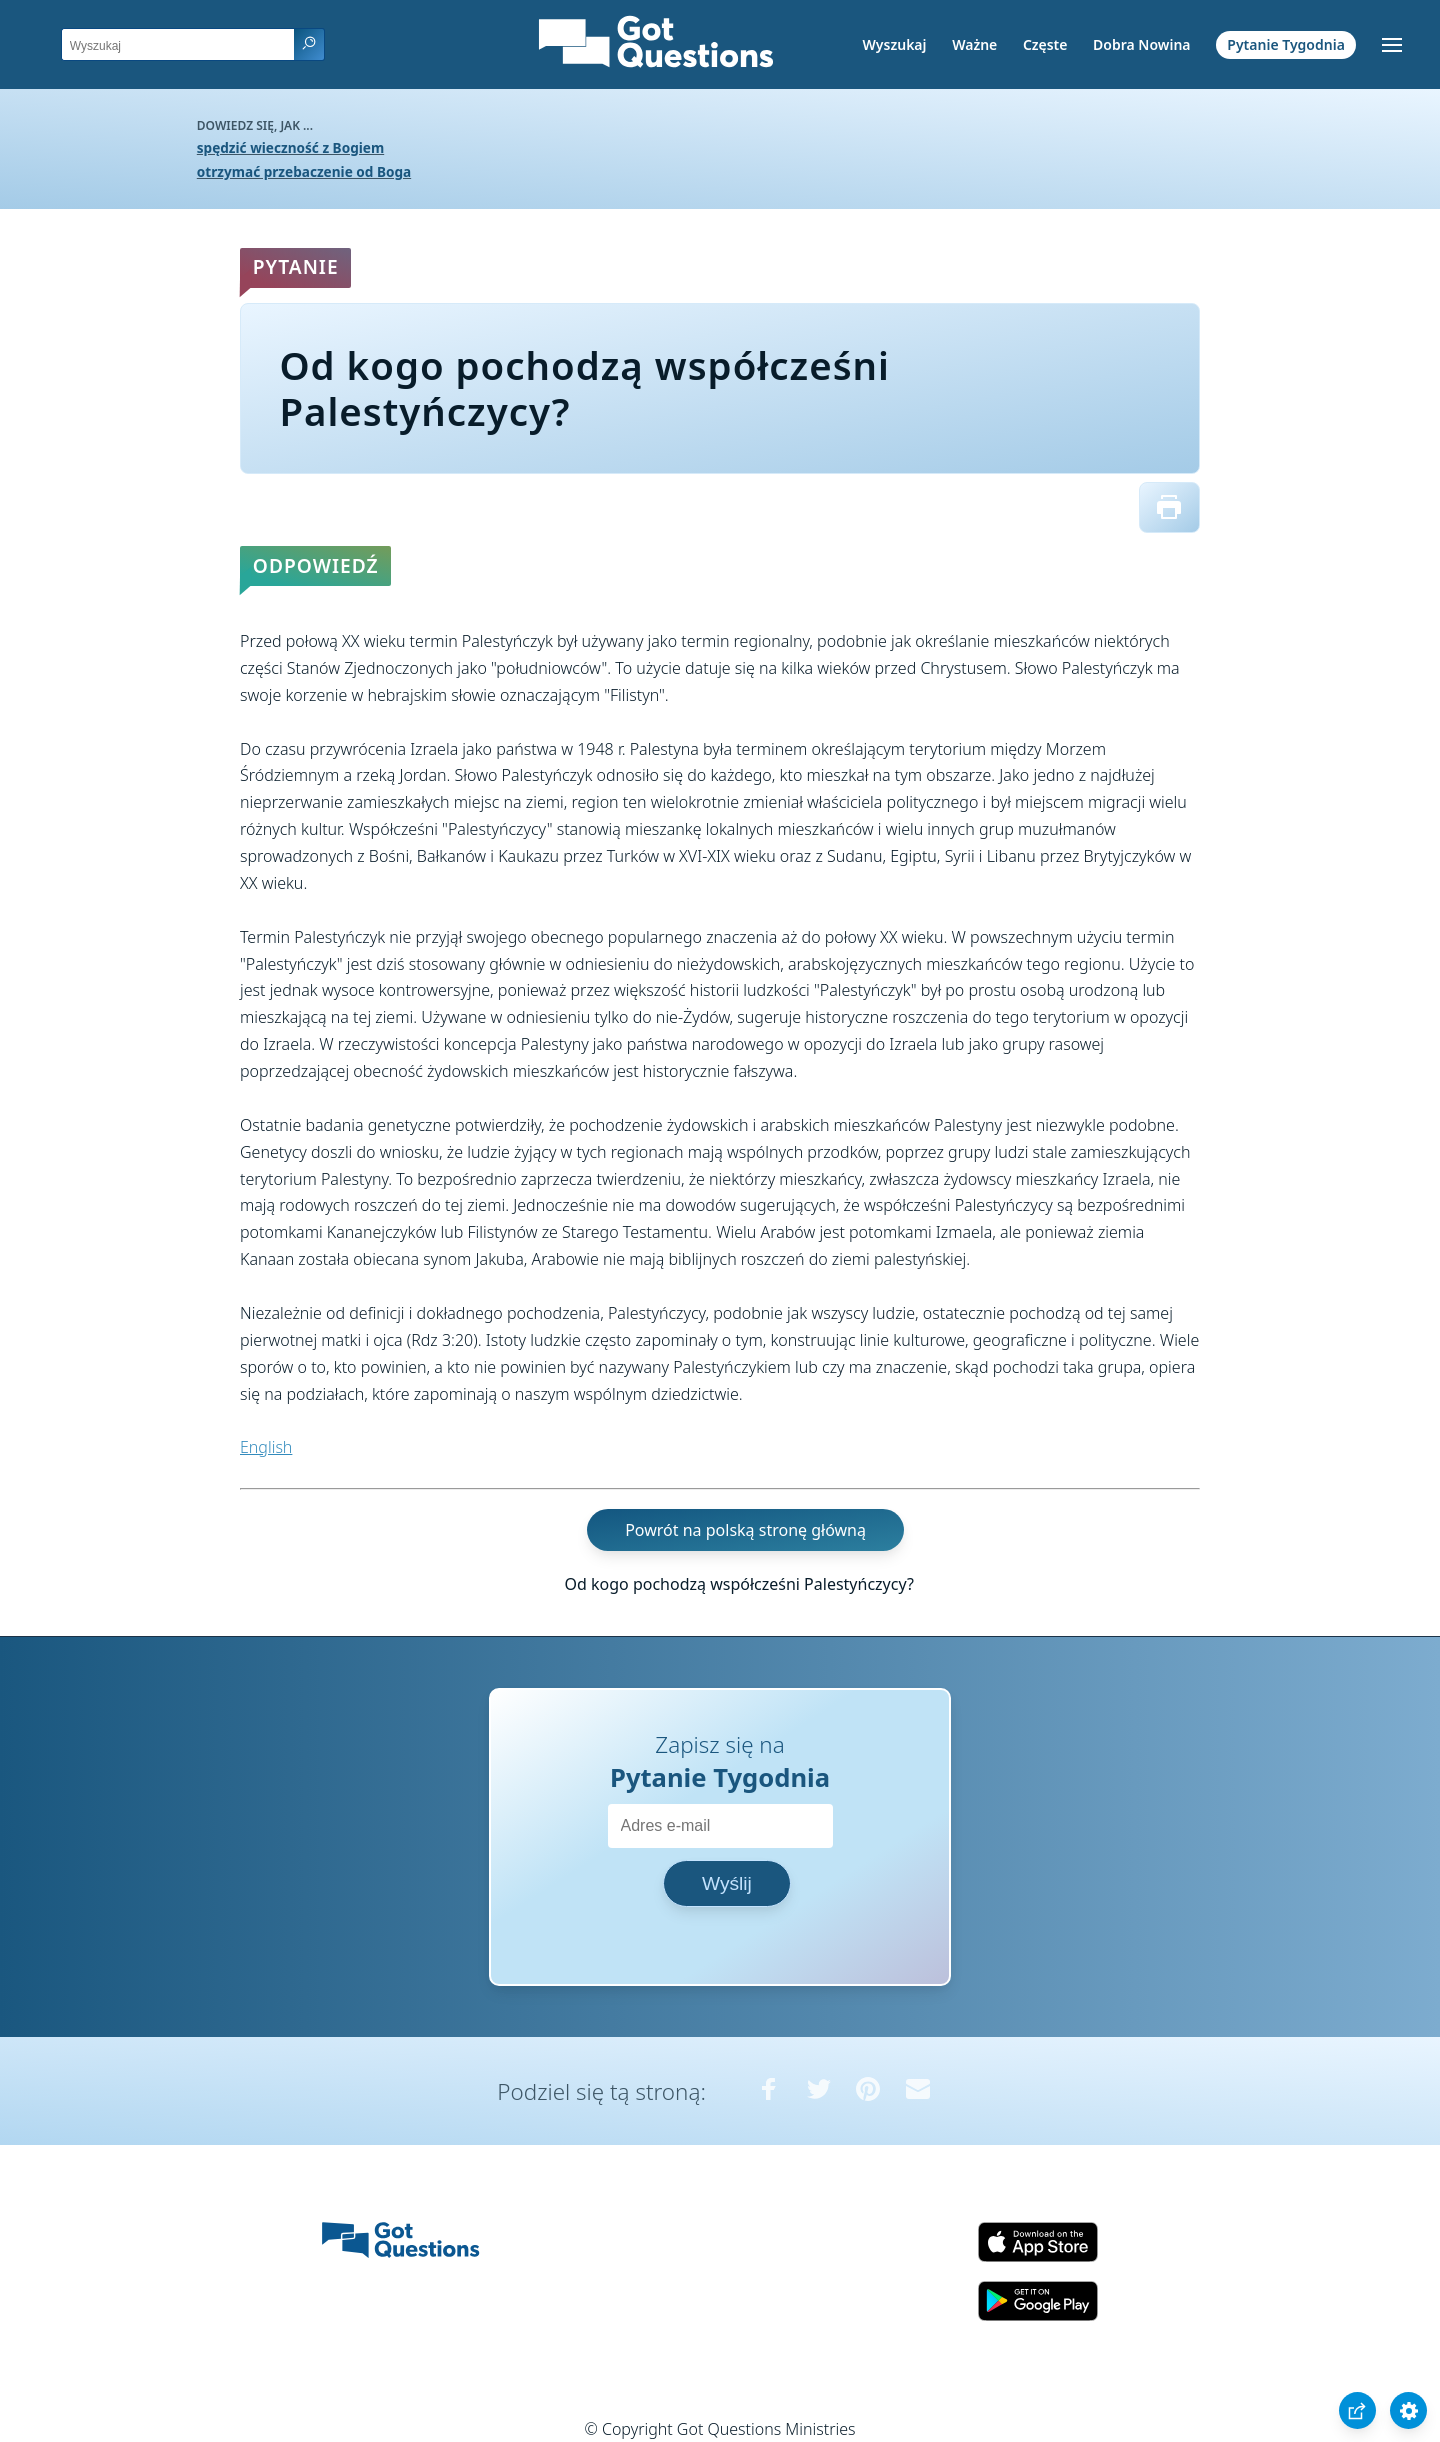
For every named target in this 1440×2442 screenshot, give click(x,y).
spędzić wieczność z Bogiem (290, 147)
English (266, 1447)
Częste (1045, 44)
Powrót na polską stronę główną (745, 1530)
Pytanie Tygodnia (1286, 44)
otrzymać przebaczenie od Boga (304, 171)
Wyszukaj (895, 44)
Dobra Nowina (1141, 44)
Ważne (974, 44)
